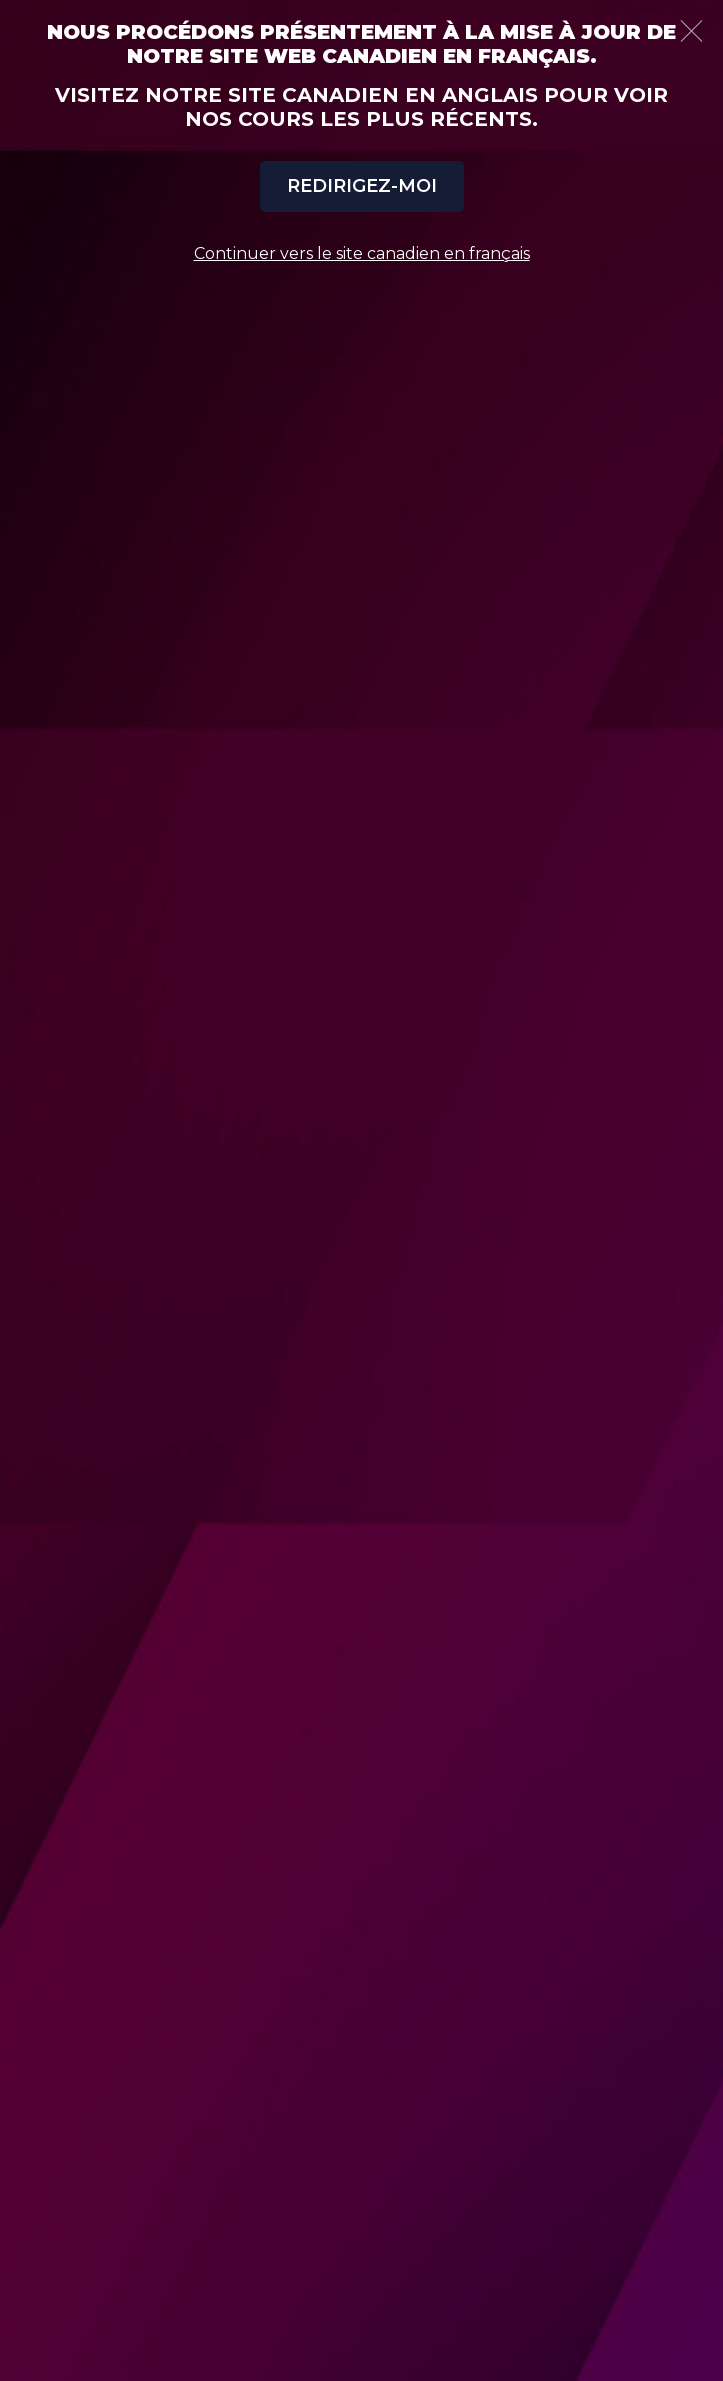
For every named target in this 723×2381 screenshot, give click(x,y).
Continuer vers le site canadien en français (362, 253)
